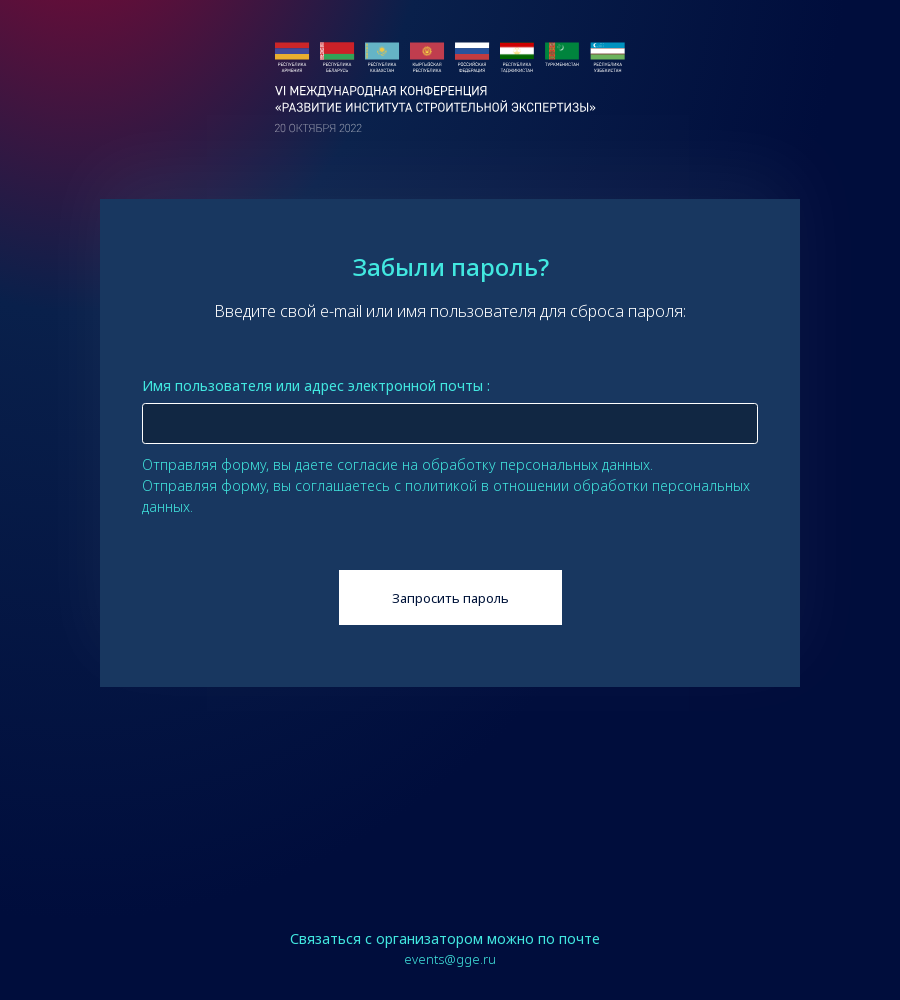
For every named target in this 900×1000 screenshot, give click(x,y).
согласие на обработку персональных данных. (495, 464)
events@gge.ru (450, 959)
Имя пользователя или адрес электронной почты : (316, 385)
